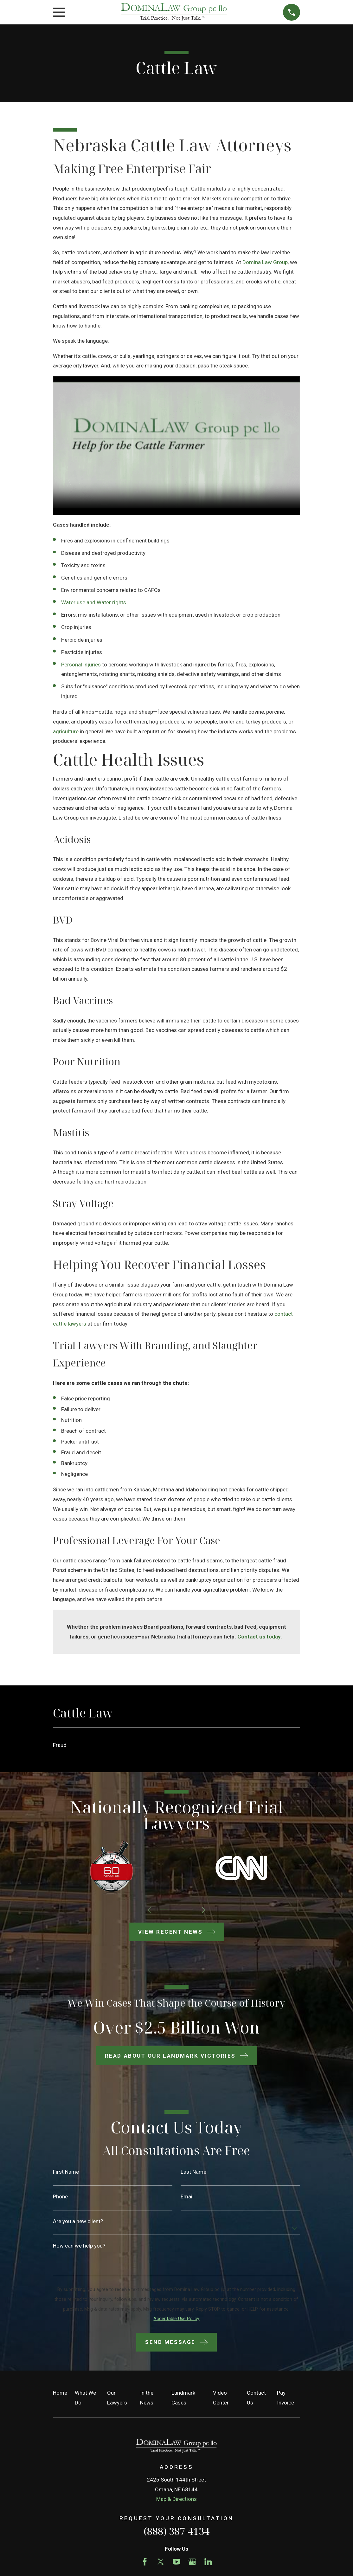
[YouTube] (176, 2562)
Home (60, 2393)
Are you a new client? (78, 2221)
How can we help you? (79, 2245)
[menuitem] (176, 1745)
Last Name (193, 2172)
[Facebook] (145, 2562)
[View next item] (206, 1910)
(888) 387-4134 (176, 2531)
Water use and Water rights (93, 602)
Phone (60, 2196)
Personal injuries (81, 664)
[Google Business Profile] (192, 2562)
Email (187, 2196)
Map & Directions (176, 2499)
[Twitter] (160, 2562)
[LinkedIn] (208, 2562)
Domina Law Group (265, 262)
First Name (66, 2172)
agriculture (66, 731)
